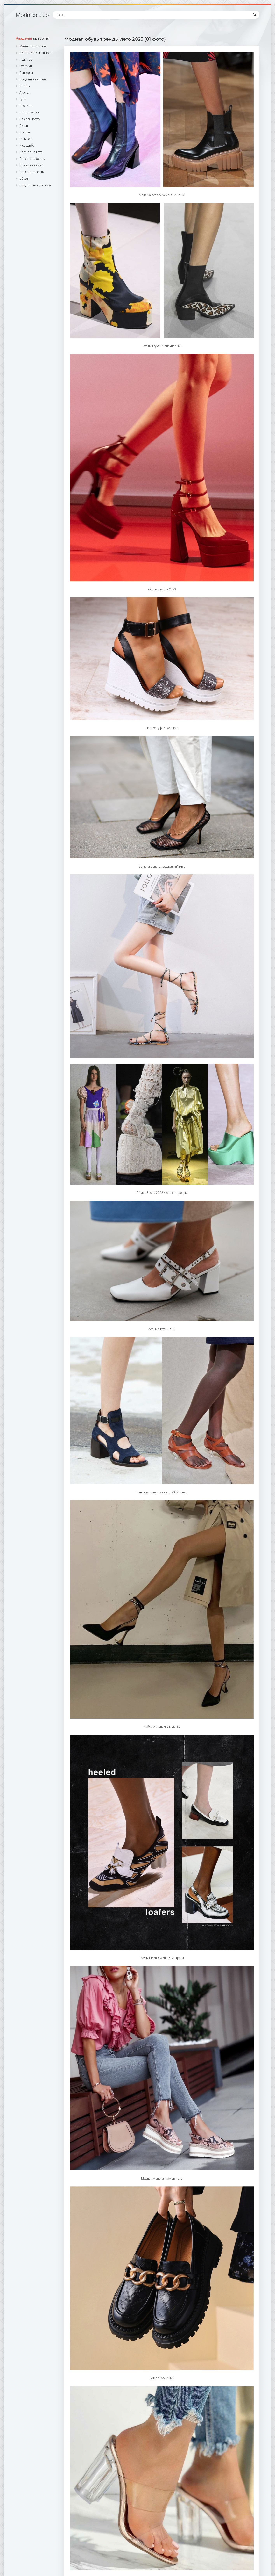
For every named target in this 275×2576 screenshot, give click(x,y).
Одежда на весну (31, 172)
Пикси (23, 125)
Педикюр (25, 59)
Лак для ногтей (30, 119)
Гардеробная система (35, 185)
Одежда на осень (32, 159)
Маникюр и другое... (33, 46)
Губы (22, 99)
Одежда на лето (31, 152)
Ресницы (25, 106)
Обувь (24, 178)
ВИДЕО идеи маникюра (35, 53)
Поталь (24, 86)
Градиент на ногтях (32, 79)
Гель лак (25, 139)
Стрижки (25, 66)
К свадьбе (27, 145)
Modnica (32, 14)
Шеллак (25, 132)
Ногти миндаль (29, 112)
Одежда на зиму (31, 165)
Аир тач (24, 92)
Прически (26, 73)
